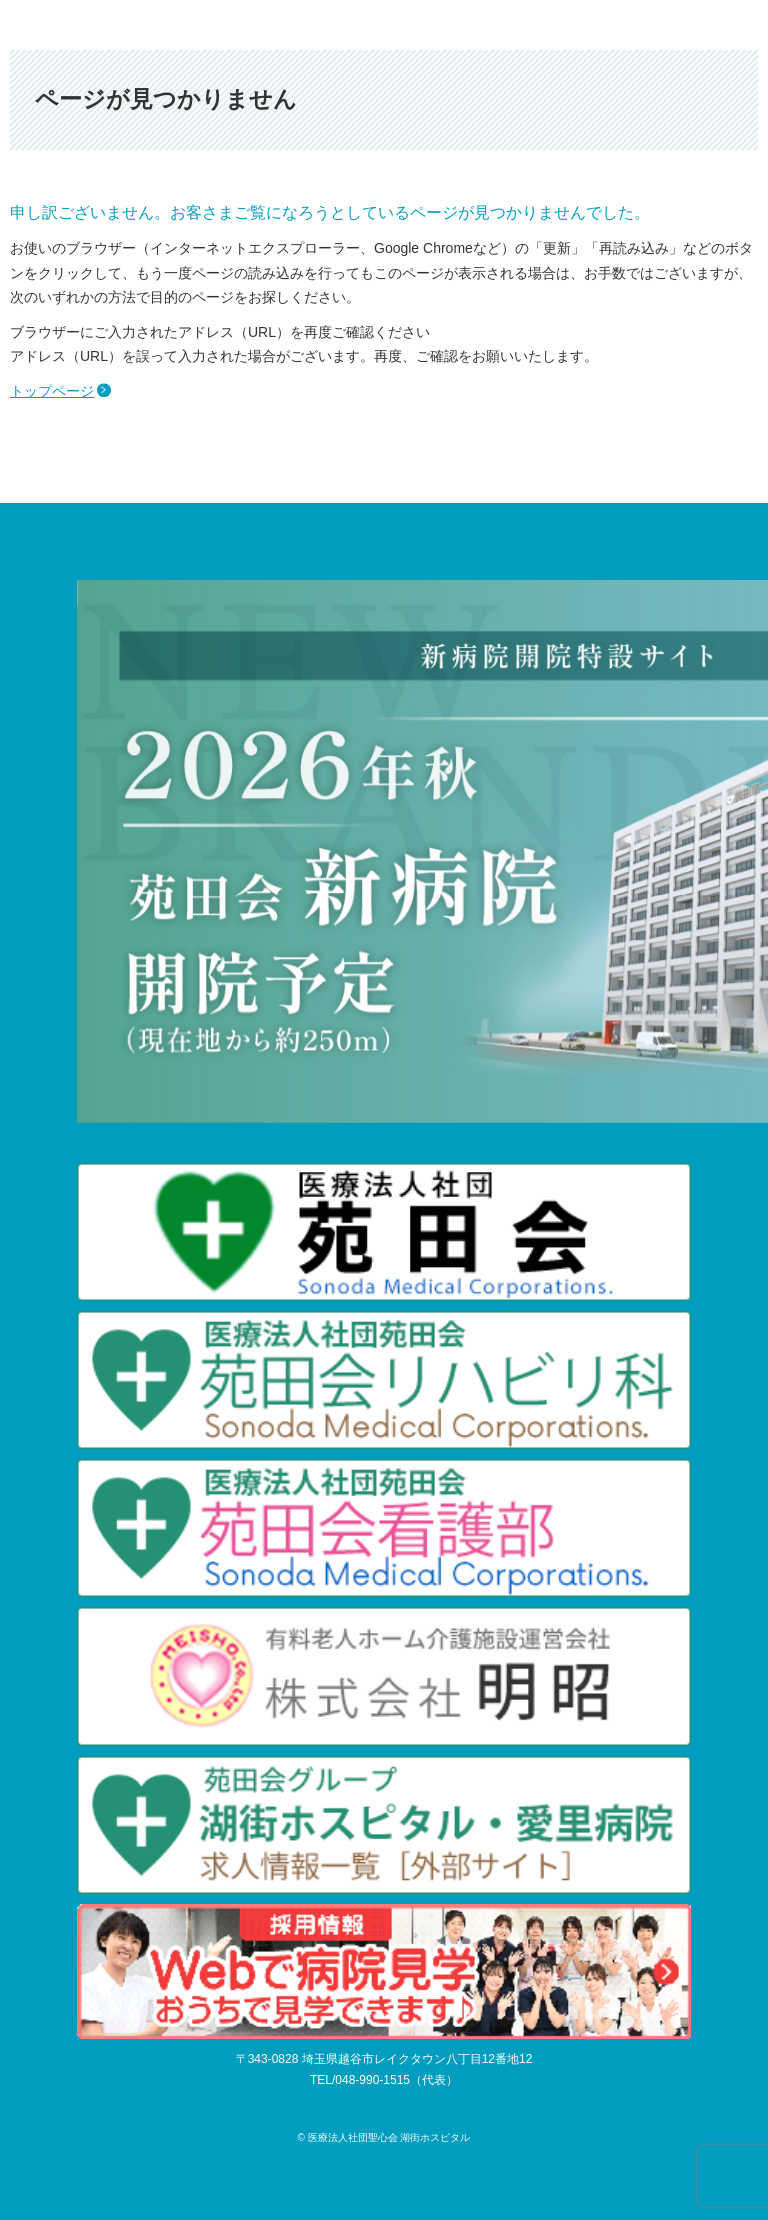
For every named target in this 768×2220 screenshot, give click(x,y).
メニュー (743, 25)
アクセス (639, 25)
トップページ (52, 391)
